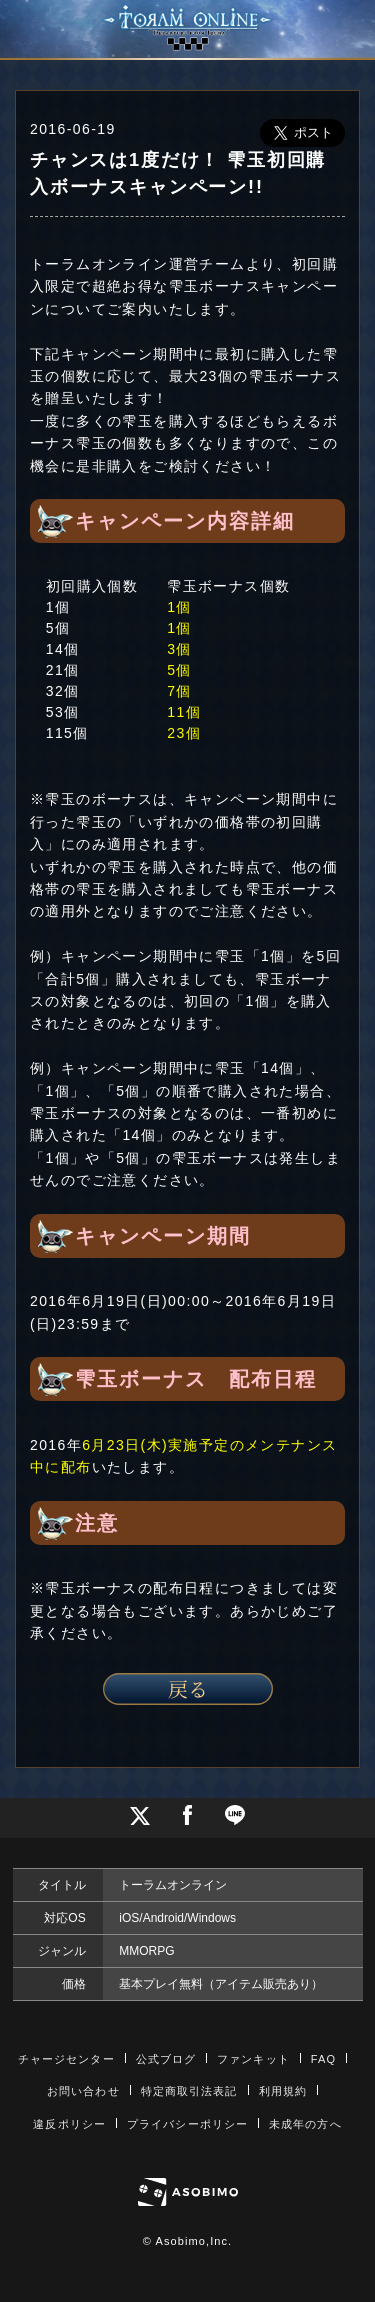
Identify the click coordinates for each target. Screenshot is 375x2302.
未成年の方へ (305, 2124)
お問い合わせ (83, 2091)
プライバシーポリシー (187, 2124)
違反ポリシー (69, 2124)
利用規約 (283, 2091)
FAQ (323, 2059)
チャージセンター (66, 2059)
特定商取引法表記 (189, 2091)
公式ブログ (166, 2059)
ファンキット (253, 2059)
